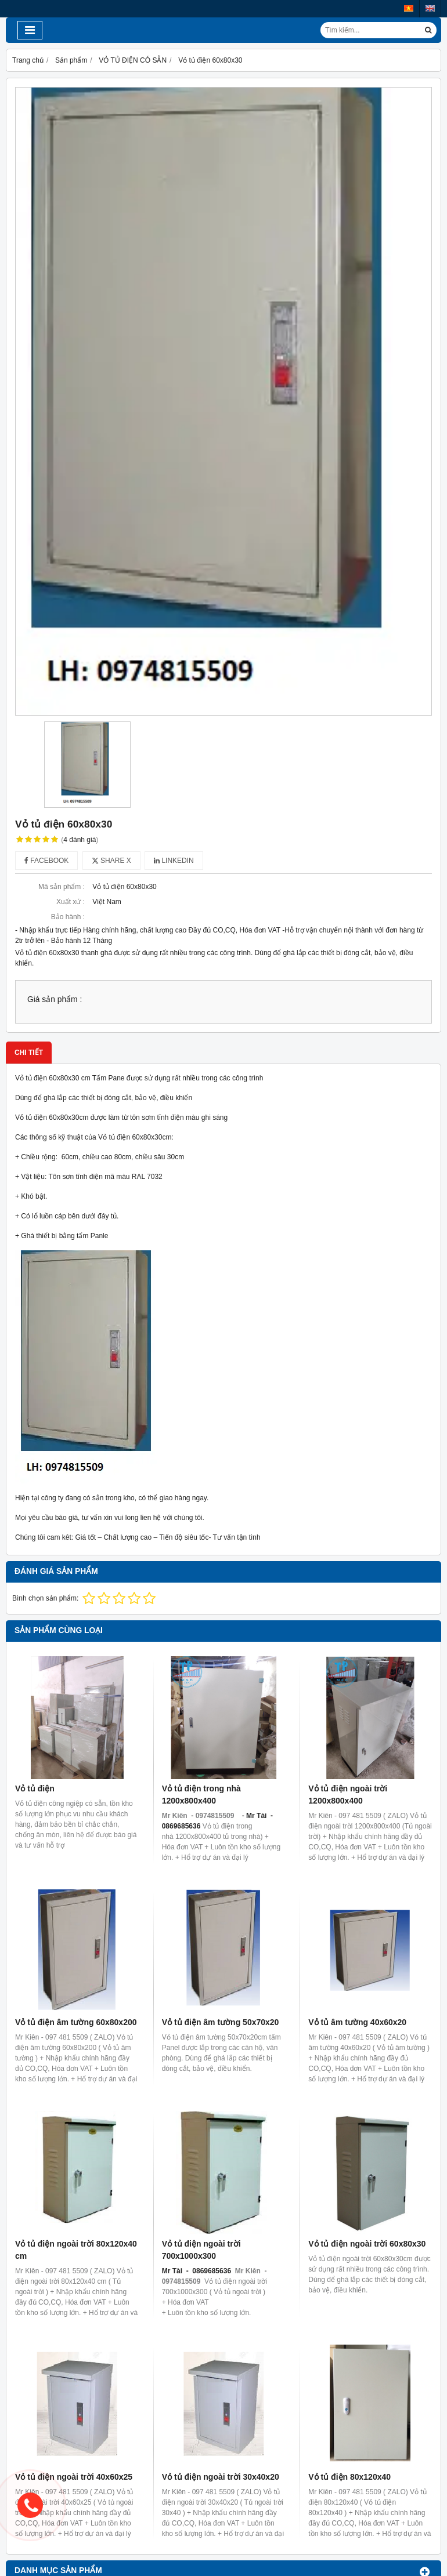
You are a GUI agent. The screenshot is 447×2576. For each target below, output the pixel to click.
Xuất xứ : (70, 902)
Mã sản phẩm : (61, 887)
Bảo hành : (68, 917)
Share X (111, 861)
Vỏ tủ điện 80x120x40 (349, 2476)
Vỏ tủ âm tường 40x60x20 (357, 2022)
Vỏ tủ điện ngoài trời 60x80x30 (367, 2243)
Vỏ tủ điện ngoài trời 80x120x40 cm (76, 2250)
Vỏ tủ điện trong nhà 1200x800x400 (201, 1794)
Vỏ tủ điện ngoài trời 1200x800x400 (347, 1794)
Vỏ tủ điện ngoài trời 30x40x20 (220, 2476)
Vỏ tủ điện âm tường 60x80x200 (76, 2022)
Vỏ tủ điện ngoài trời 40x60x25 (73, 2476)
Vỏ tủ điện (35, 1788)
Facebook (46, 861)
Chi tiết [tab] (29, 1052)
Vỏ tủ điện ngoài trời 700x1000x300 (201, 2250)
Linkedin (174, 861)
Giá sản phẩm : (54, 999)
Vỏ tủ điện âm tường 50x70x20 (220, 2022)
